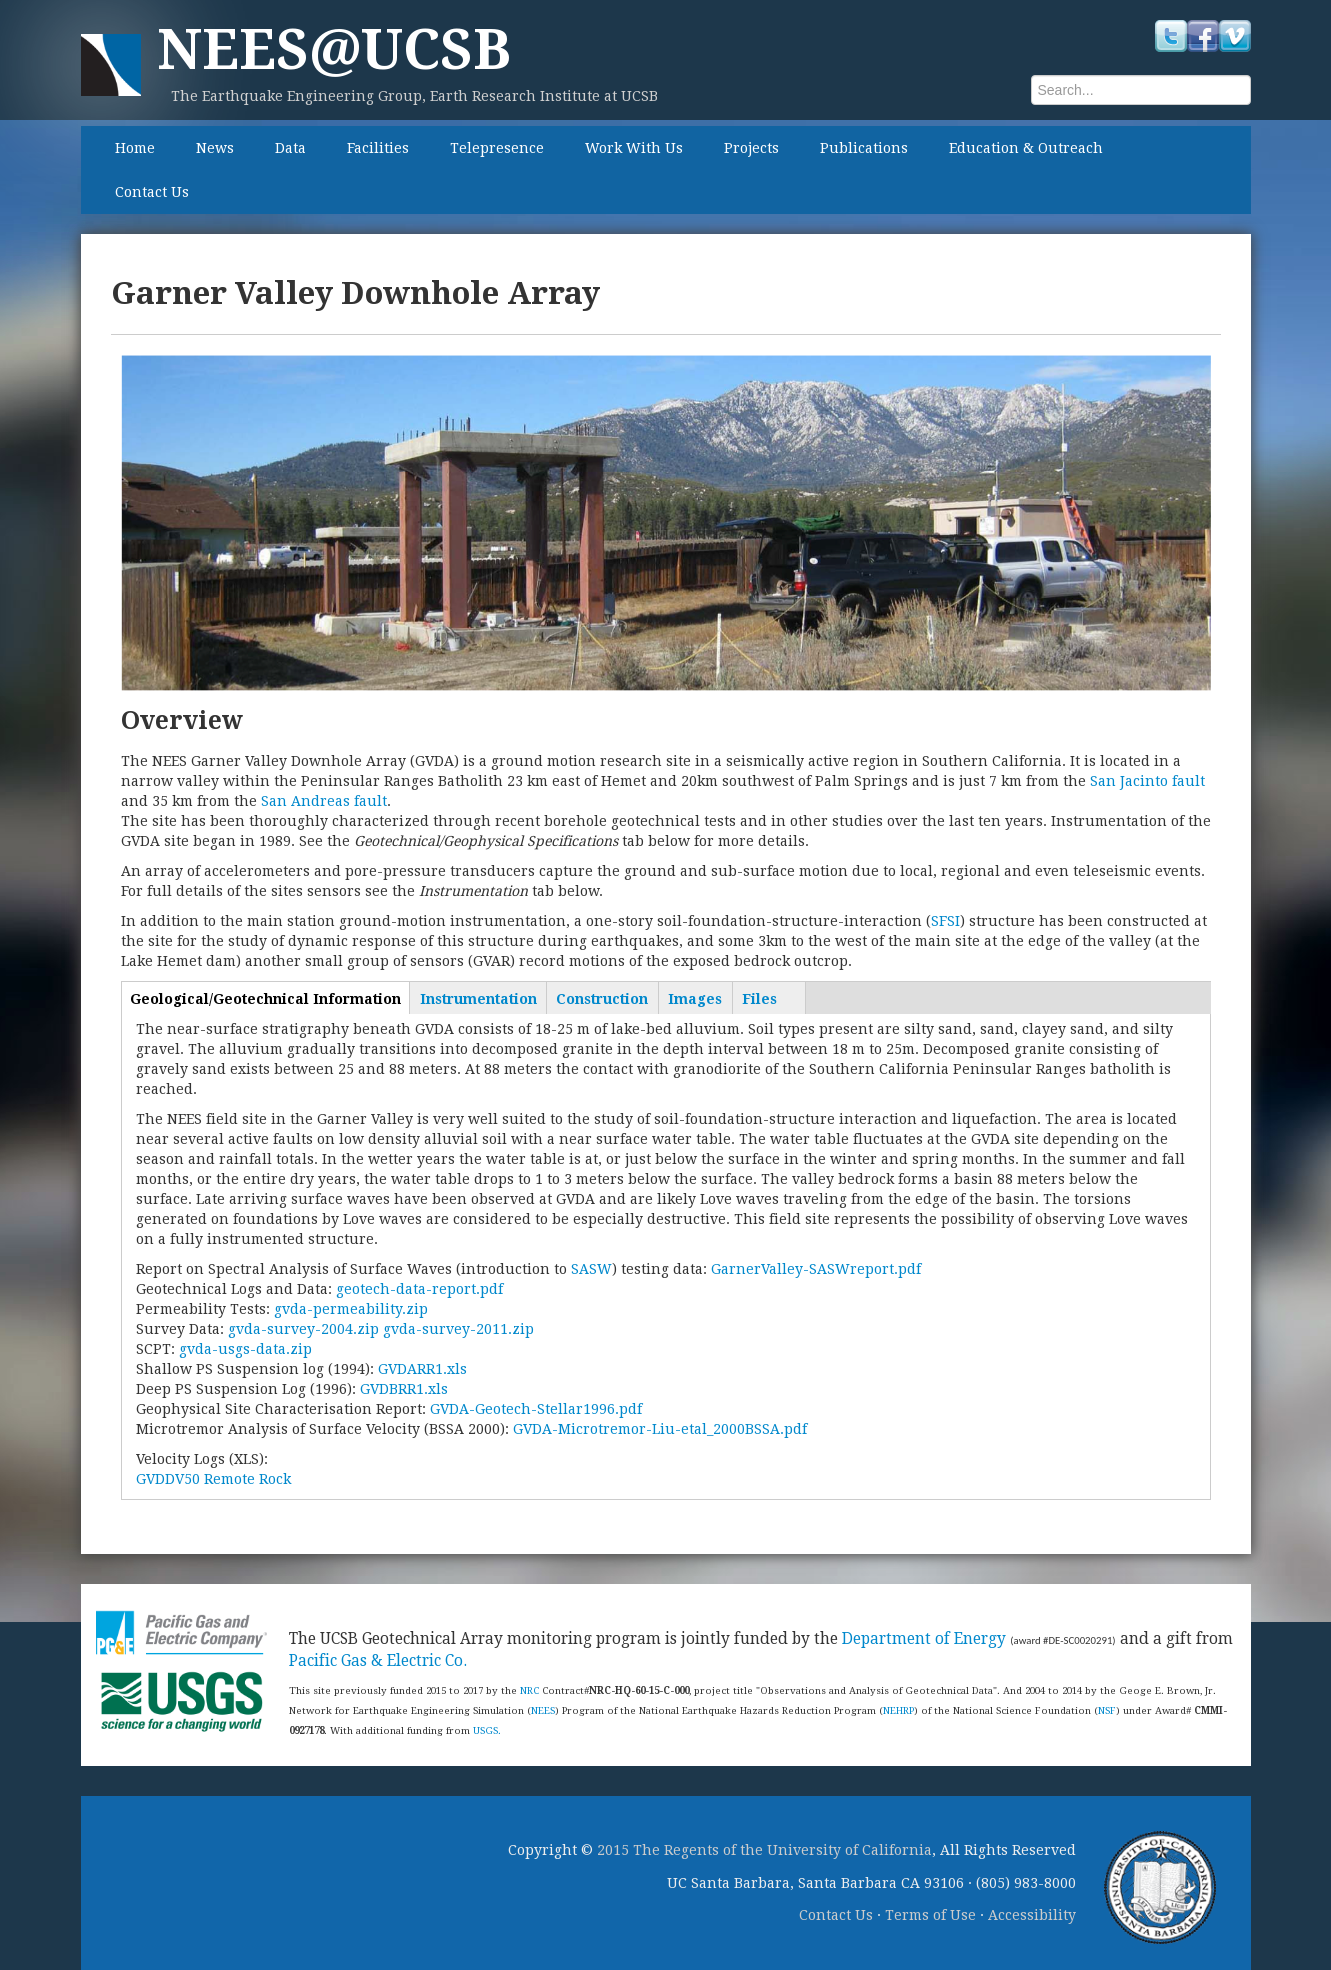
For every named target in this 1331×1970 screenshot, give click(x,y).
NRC (529, 1690)
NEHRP (898, 1710)
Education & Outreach (1026, 148)
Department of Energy (924, 1639)
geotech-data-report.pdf (419, 1289)
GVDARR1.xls (422, 1369)
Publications (864, 148)
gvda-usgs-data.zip (245, 1349)
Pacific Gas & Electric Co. (378, 1661)
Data (290, 148)
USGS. (487, 1730)
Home (135, 148)
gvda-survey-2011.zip (458, 1329)
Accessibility (1032, 1915)
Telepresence (497, 148)
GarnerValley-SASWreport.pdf (816, 1269)
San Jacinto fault (1147, 781)
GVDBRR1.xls (404, 1389)
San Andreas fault (324, 801)
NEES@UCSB (334, 49)
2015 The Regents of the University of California (764, 1850)
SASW (591, 1269)
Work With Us (634, 148)
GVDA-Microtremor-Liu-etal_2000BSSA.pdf (660, 1429)
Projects (751, 148)
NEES (543, 1710)
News (215, 148)
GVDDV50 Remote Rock (213, 1479)
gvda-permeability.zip (351, 1309)
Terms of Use (930, 1915)
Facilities (378, 148)
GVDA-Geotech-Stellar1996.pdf (536, 1409)
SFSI (945, 921)
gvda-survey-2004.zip (303, 1329)
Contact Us (152, 192)
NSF (1107, 1710)
